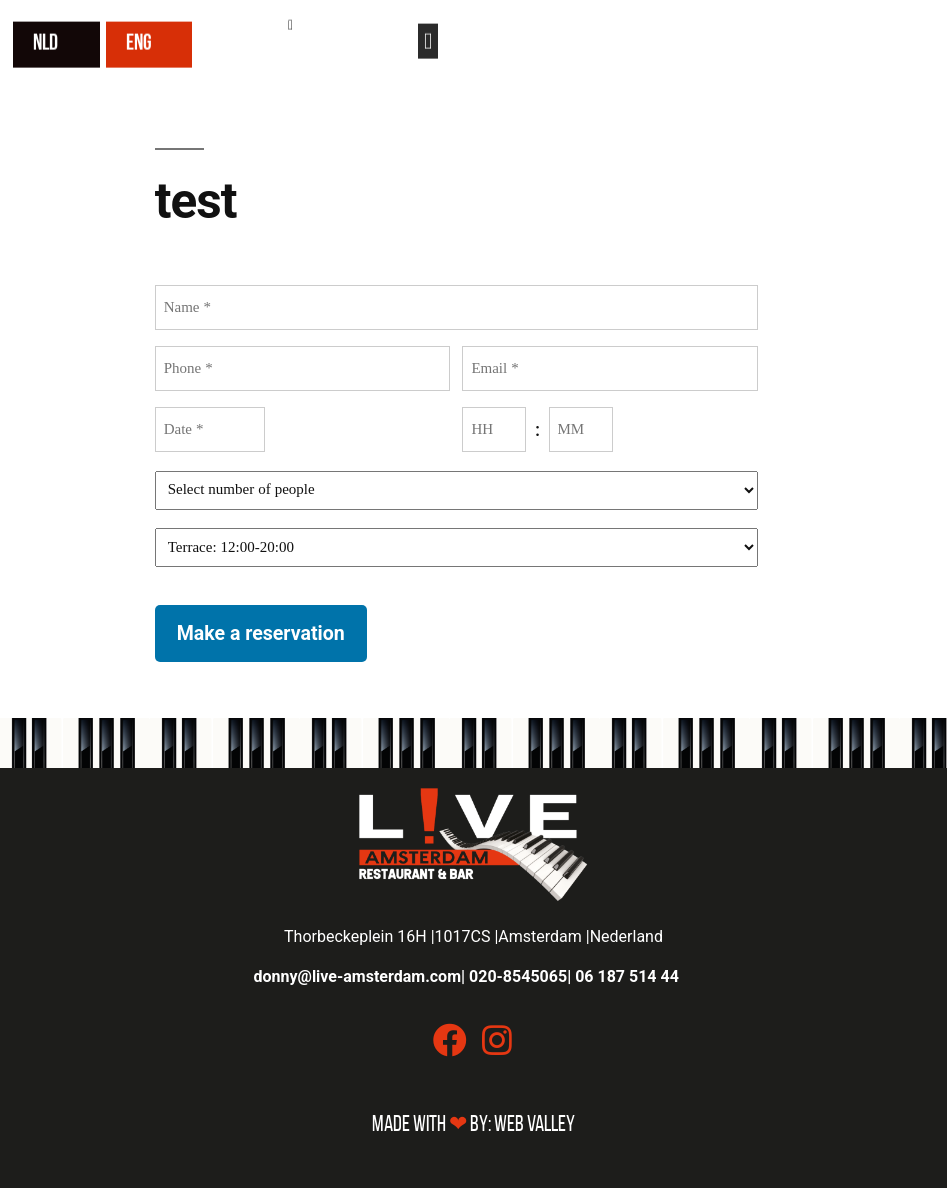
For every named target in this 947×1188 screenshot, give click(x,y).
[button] (428, 38)
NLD (45, 41)
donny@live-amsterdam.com (358, 976)
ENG (139, 41)
